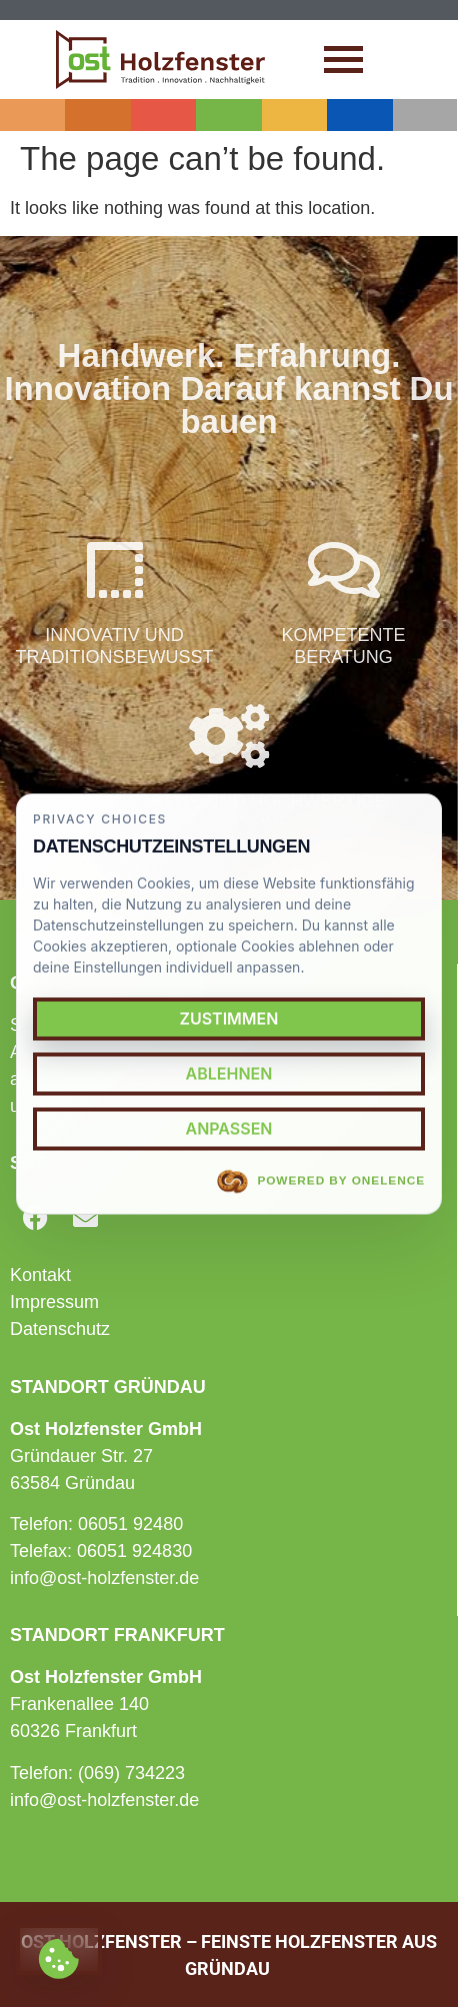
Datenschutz (60, 1329)
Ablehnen (229, 1073)
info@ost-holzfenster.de (104, 1578)
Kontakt (40, 1275)
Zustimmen (229, 1018)
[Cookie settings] (59, 1949)
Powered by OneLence (321, 1181)
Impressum (54, 1302)
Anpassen (229, 1128)
